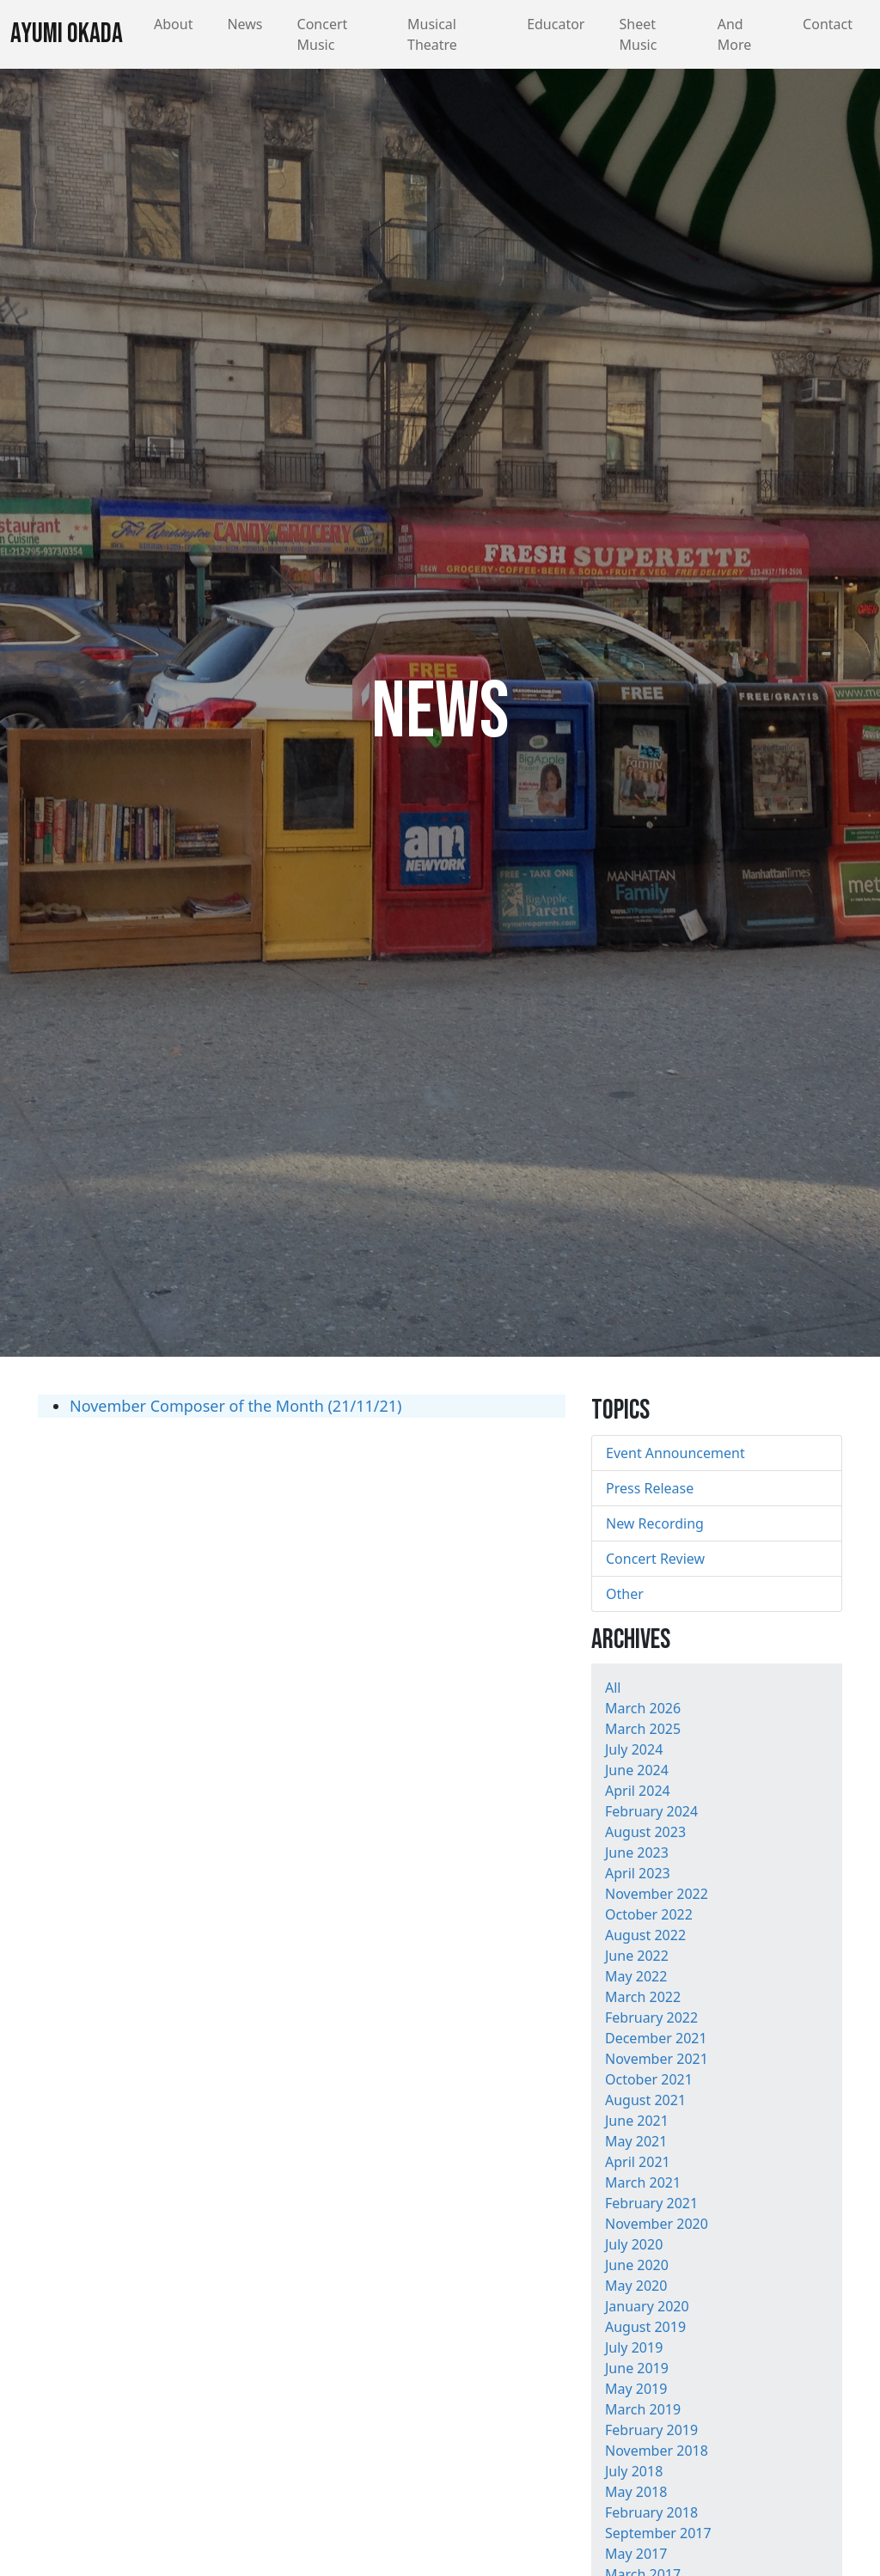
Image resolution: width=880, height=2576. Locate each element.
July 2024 (634, 1749)
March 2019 (643, 2409)
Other (625, 1593)
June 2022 (637, 1955)
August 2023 (645, 1831)
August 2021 (645, 2100)
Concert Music (322, 34)
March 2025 (643, 1728)
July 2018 (634, 2471)
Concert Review (655, 1558)
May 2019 (636, 2388)
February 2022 (651, 2017)
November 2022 (656, 1893)
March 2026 (643, 1708)
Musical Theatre (432, 34)
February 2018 (651, 2512)
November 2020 (656, 2223)
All (612, 1687)
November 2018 (656, 2450)
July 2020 (634, 2244)
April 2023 (637, 1873)
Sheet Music (638, 34)
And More (735, 34)
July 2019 (634, 2347)
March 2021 (643, 2182)
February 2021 (651, 2203)
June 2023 (637, 1852)
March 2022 (643, 1996)
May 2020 (636, 2285)
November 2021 (656, 2058)
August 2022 (645, 1935)
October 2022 (649, 1914)
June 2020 (637, 2265)
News (244, 24)
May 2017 (636, 2553)
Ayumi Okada (66, 34)
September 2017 (658, 2533)
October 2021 (649, 2079)
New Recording (655, 1523)
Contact (827, 24)
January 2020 (647, 2306)
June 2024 (637, 1770)
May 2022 (636, 1976)
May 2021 (636, 2141)
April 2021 (637, 2161)
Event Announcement (675, 1453)
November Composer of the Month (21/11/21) (235, 1405)
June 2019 (637, 2368)
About (173, 24)
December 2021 (656, 2038)
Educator (555, 24)
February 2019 (651, 2429)
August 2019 (645, 2326)
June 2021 (637, 2120)
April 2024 (637, 1790)
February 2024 (651, 1811)
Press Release (650, 1488)
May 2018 (636, 2491)
